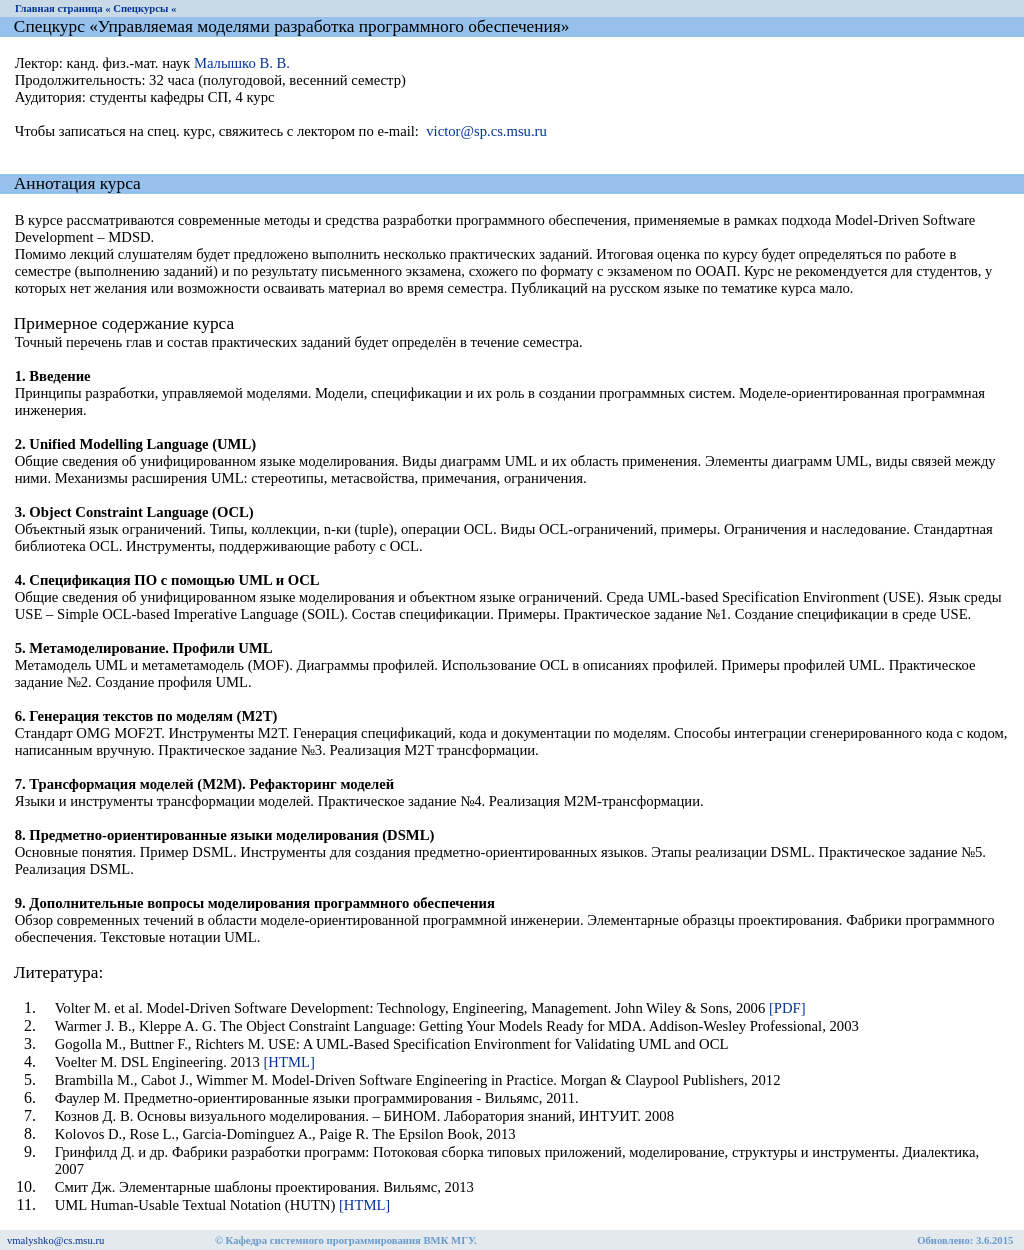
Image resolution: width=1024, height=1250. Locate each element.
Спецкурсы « (144, 8)
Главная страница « (63, 8)
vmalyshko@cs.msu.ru (55, 1240)
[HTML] (288, 1062)
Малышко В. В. (242, 63)
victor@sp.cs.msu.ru (487, 131)
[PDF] (787, 1008)
